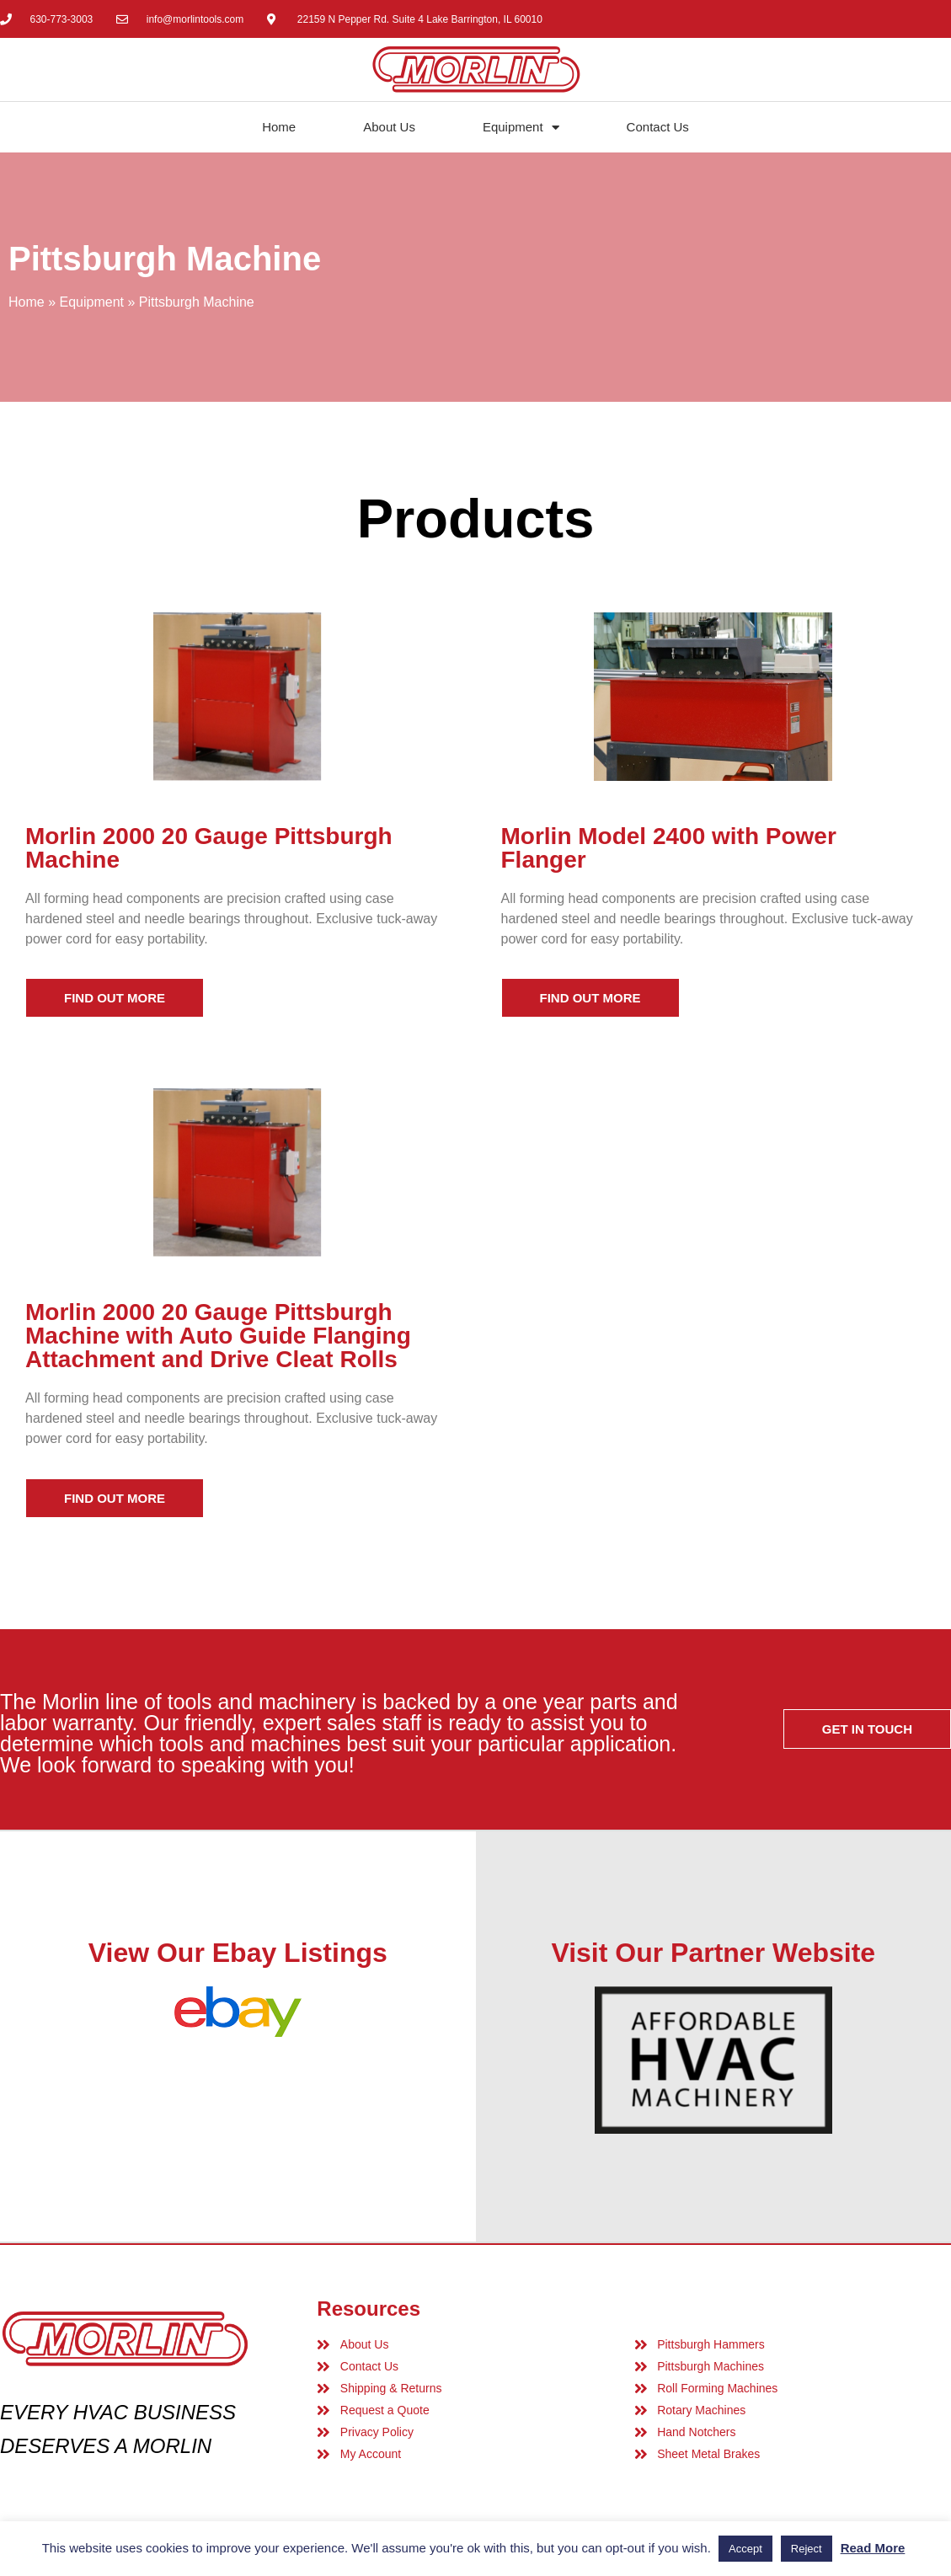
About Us (389, 127)
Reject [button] (806, 2548)
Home (279, 127)
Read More (873, 2548)
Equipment (521, 127)
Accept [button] (745, 2548)
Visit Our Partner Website (713, 1952)
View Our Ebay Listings (237, 1952)
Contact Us (658, 127)
